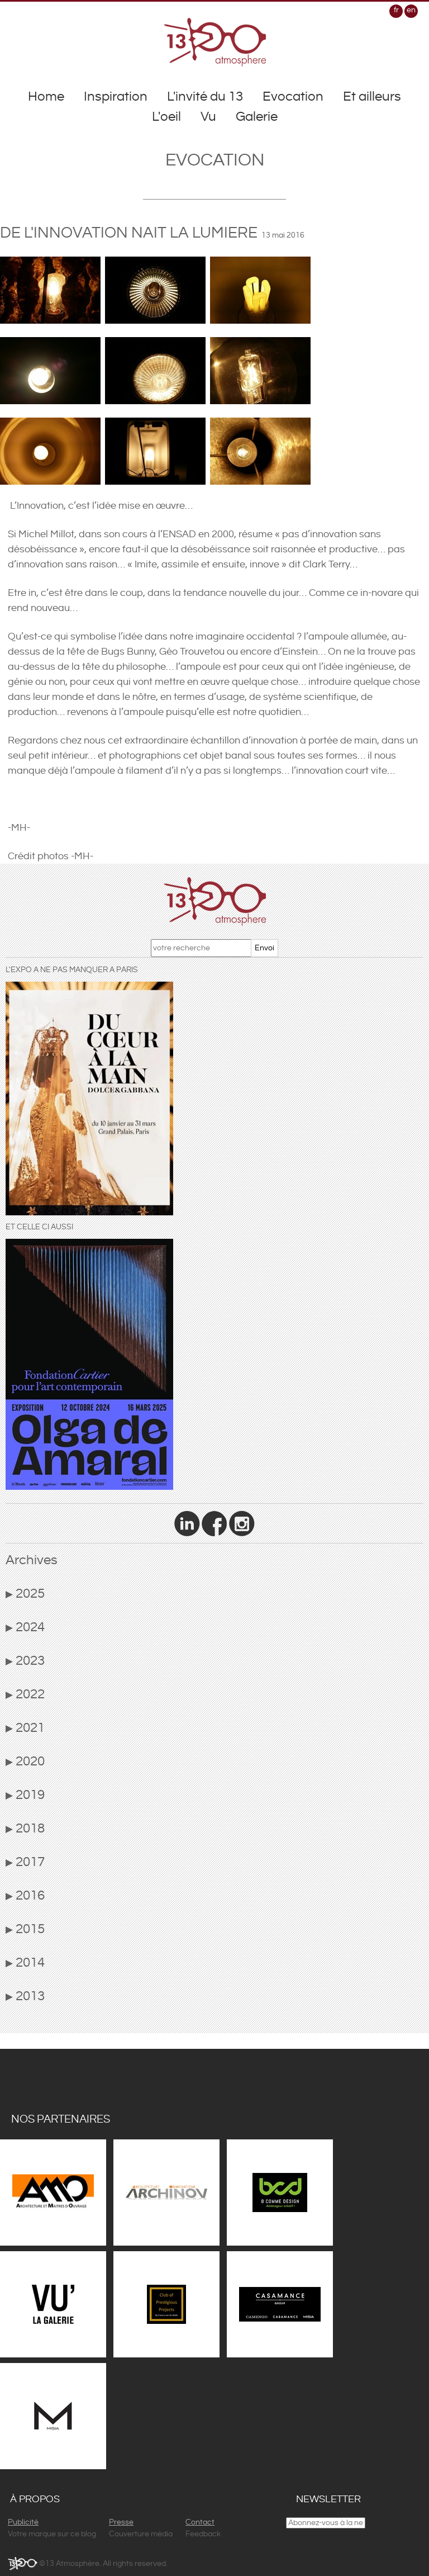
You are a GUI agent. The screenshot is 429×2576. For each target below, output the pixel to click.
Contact (199, 2522)
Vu (208, 117)
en (411, 10)
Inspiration (115, 96)
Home (46, 96)
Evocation (293, 96)
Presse (121, 2522)
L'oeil (166, 117)
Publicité (23, 2522)
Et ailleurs (372, 96)
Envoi (264, 948)
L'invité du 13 (205, 96)
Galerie (257, 117)
